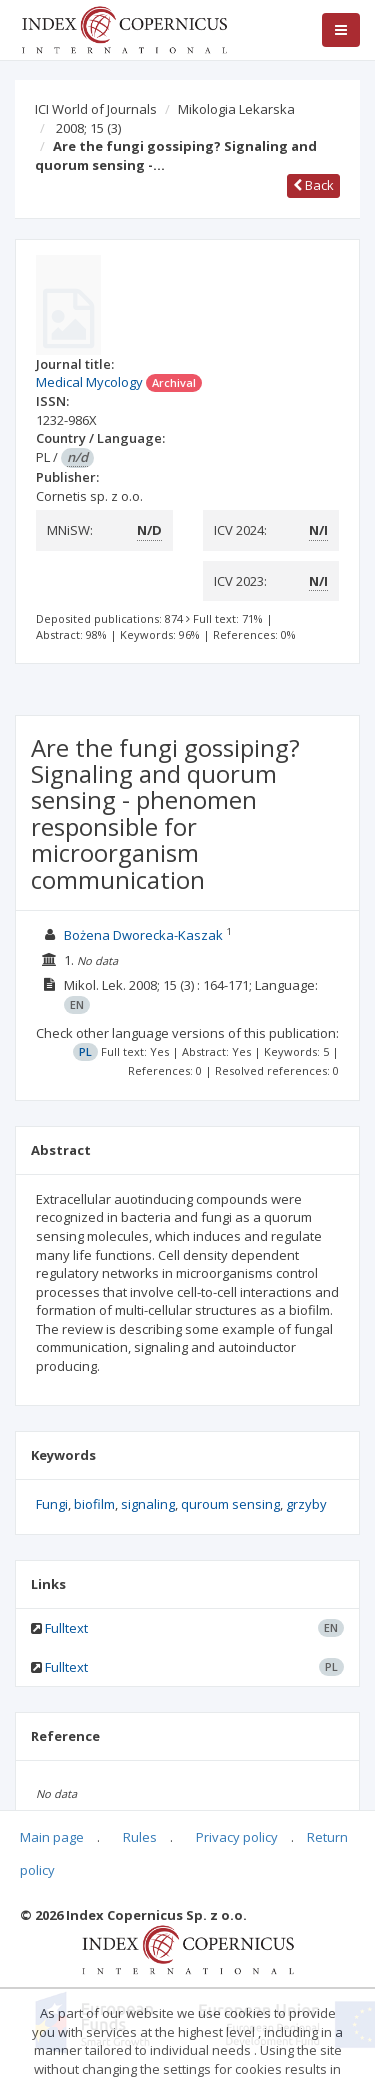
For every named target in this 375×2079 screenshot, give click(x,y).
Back (313, 185)
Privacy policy (237, 1837)
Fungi (52, 1504)
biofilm (94, 1504)
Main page (52, 1837)
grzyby (306, 1504)
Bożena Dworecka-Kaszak (143, 935)
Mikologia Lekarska (236, 109)
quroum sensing (230, 1504)
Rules (140, 1837)
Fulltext (66, 1628)
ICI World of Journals (96, 109)
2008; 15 (88, 128)
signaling (148, 1504)
